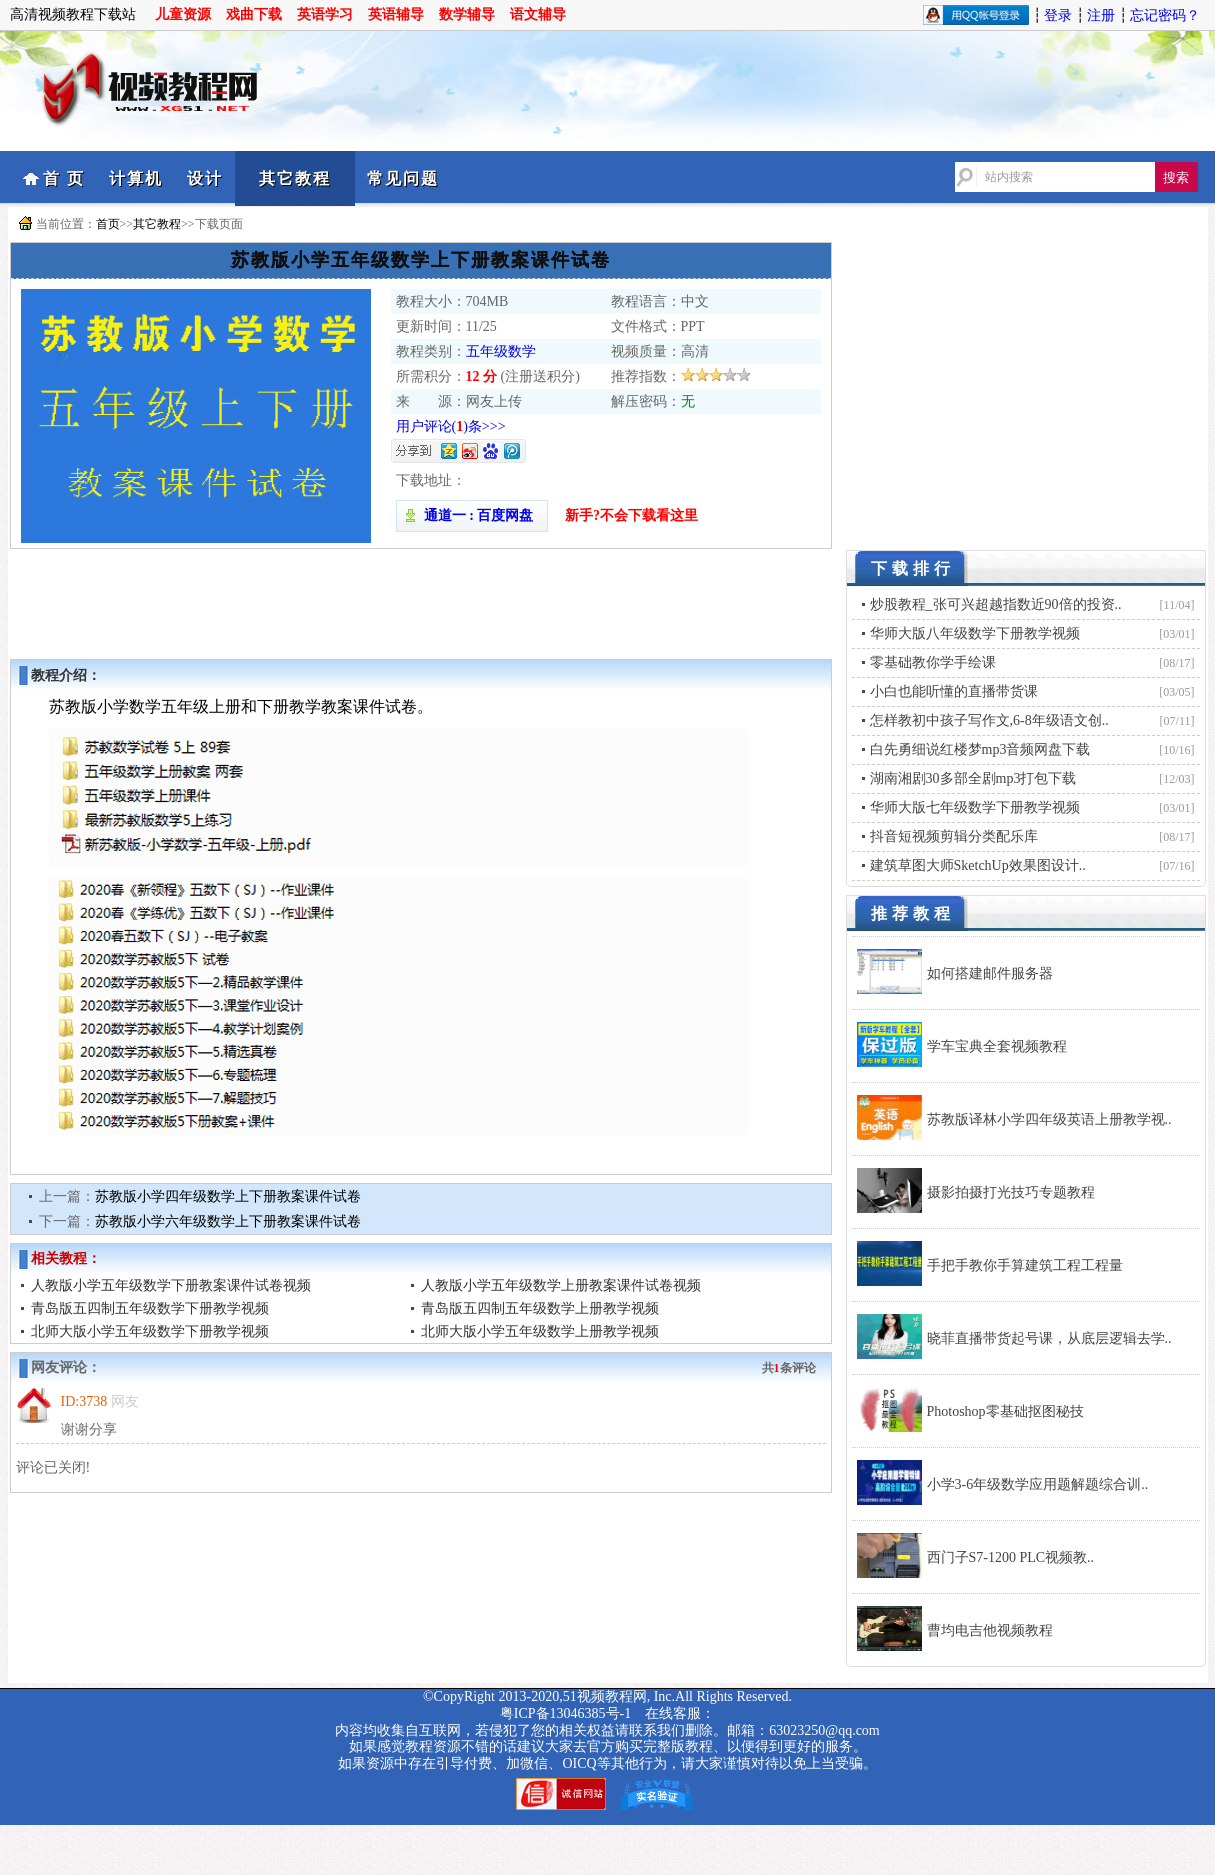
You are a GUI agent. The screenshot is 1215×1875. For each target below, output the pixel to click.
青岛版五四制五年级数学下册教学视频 (150, 1308)
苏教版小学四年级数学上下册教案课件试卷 (228, 1196)
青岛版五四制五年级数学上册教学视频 (540, 1308)
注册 (1101, 15)
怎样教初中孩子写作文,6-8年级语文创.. (989, 720)
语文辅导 (538, 14)
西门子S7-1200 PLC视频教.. (1011, 1557)
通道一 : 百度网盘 (472, 515)
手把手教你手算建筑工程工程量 (1025, 1265)
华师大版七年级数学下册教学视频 (975, 807)
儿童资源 (183, 14)
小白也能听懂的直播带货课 (954, 691)
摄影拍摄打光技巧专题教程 (1011, 1192)
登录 (1058, 15)
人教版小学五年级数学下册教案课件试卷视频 (171, 1285)
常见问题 (403, 178)
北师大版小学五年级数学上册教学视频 (540, 1331)
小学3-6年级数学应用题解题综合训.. (1038, 1484)
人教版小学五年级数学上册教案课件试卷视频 (561, 1285)
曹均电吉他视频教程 (990, 1630)
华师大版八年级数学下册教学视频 (975, 633)
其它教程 (295, 178)
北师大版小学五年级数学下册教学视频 (150, 1331)
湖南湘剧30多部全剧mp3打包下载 (973, 778)
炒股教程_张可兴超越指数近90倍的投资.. (996, 604)
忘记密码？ (1165, 15)
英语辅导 (396, 14)
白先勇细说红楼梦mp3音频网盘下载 (980, 749)
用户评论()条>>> (451, 426)
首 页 (64, 178)
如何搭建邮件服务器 (990, 973)
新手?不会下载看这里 (631, 515)
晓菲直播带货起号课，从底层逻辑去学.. (1049, 1338)
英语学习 (325, 14)
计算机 (136, 178)
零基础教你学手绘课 (933, 662)
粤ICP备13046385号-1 (565, 1713)
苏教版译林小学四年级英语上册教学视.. (1049, 1119)
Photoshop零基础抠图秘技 (1005, 1411)
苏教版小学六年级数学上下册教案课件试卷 (228, 1221)
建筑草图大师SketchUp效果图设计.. (978, 865)
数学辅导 (467, 14)
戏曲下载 (254, 14)
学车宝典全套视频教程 (997, 1046)
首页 (108, 224)
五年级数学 (501, 351)
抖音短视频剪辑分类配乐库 (954, 836)
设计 (205, 178)
